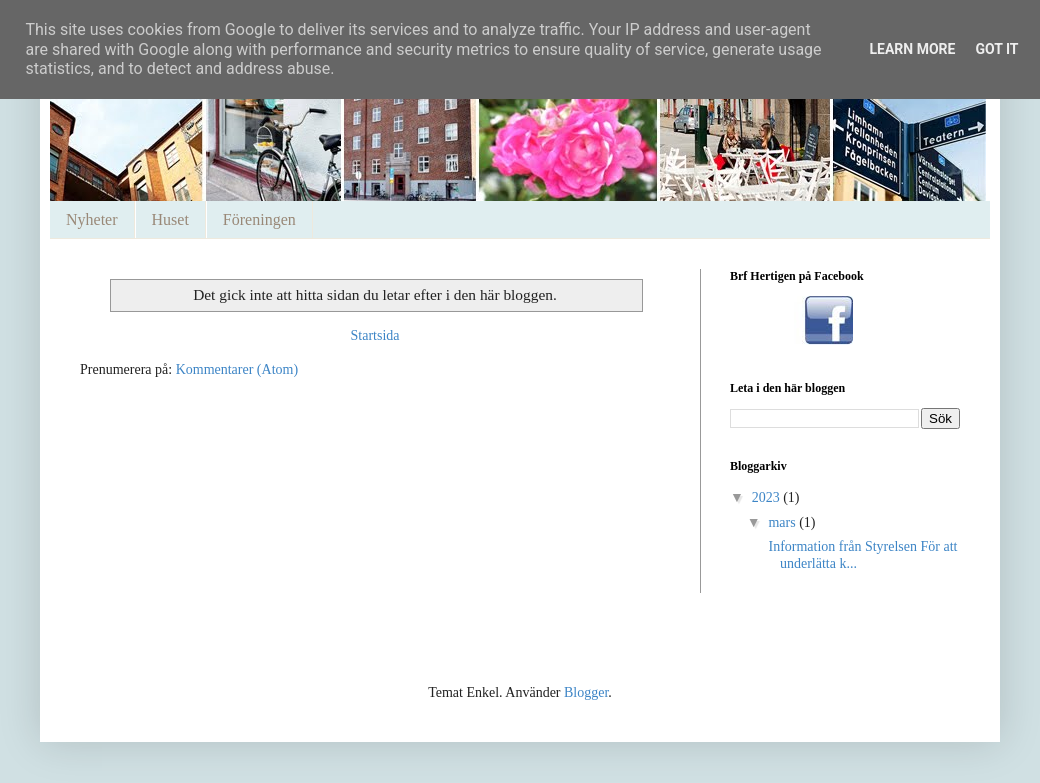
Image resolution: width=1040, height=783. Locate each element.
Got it (996, 49)
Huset (170, 219)
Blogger (586, 692)
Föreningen (259, 219)
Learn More (912, 49)
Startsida (375, 335)
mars (783, 522)
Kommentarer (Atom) (237, 369)
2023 (768, 497)
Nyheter (92, 219)
